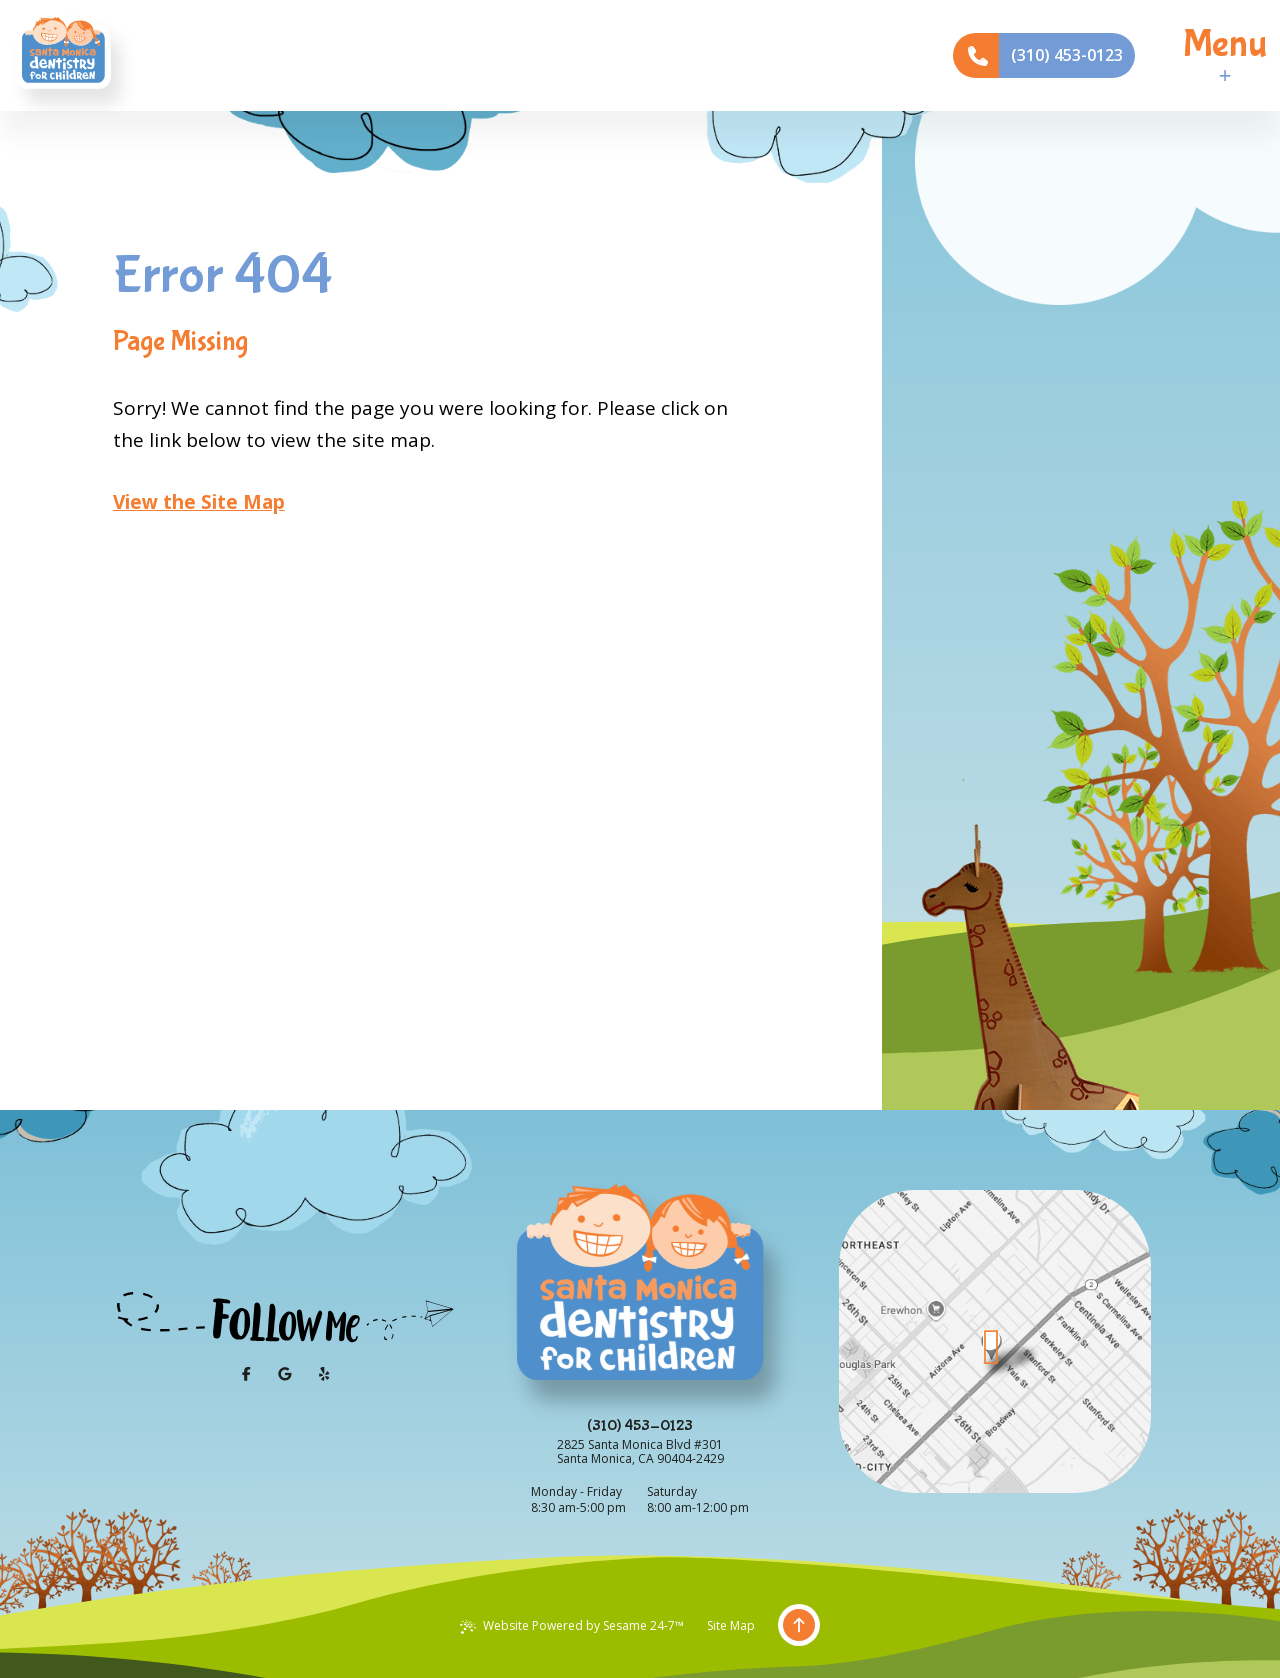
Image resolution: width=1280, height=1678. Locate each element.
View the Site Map (199, 502)
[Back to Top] (799, 1626)
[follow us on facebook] (246, 1374)
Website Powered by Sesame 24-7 (572, 1625)
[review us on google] (285, 1374)
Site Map (731, 1625)
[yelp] (324, 1374)
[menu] (1225, 55)
